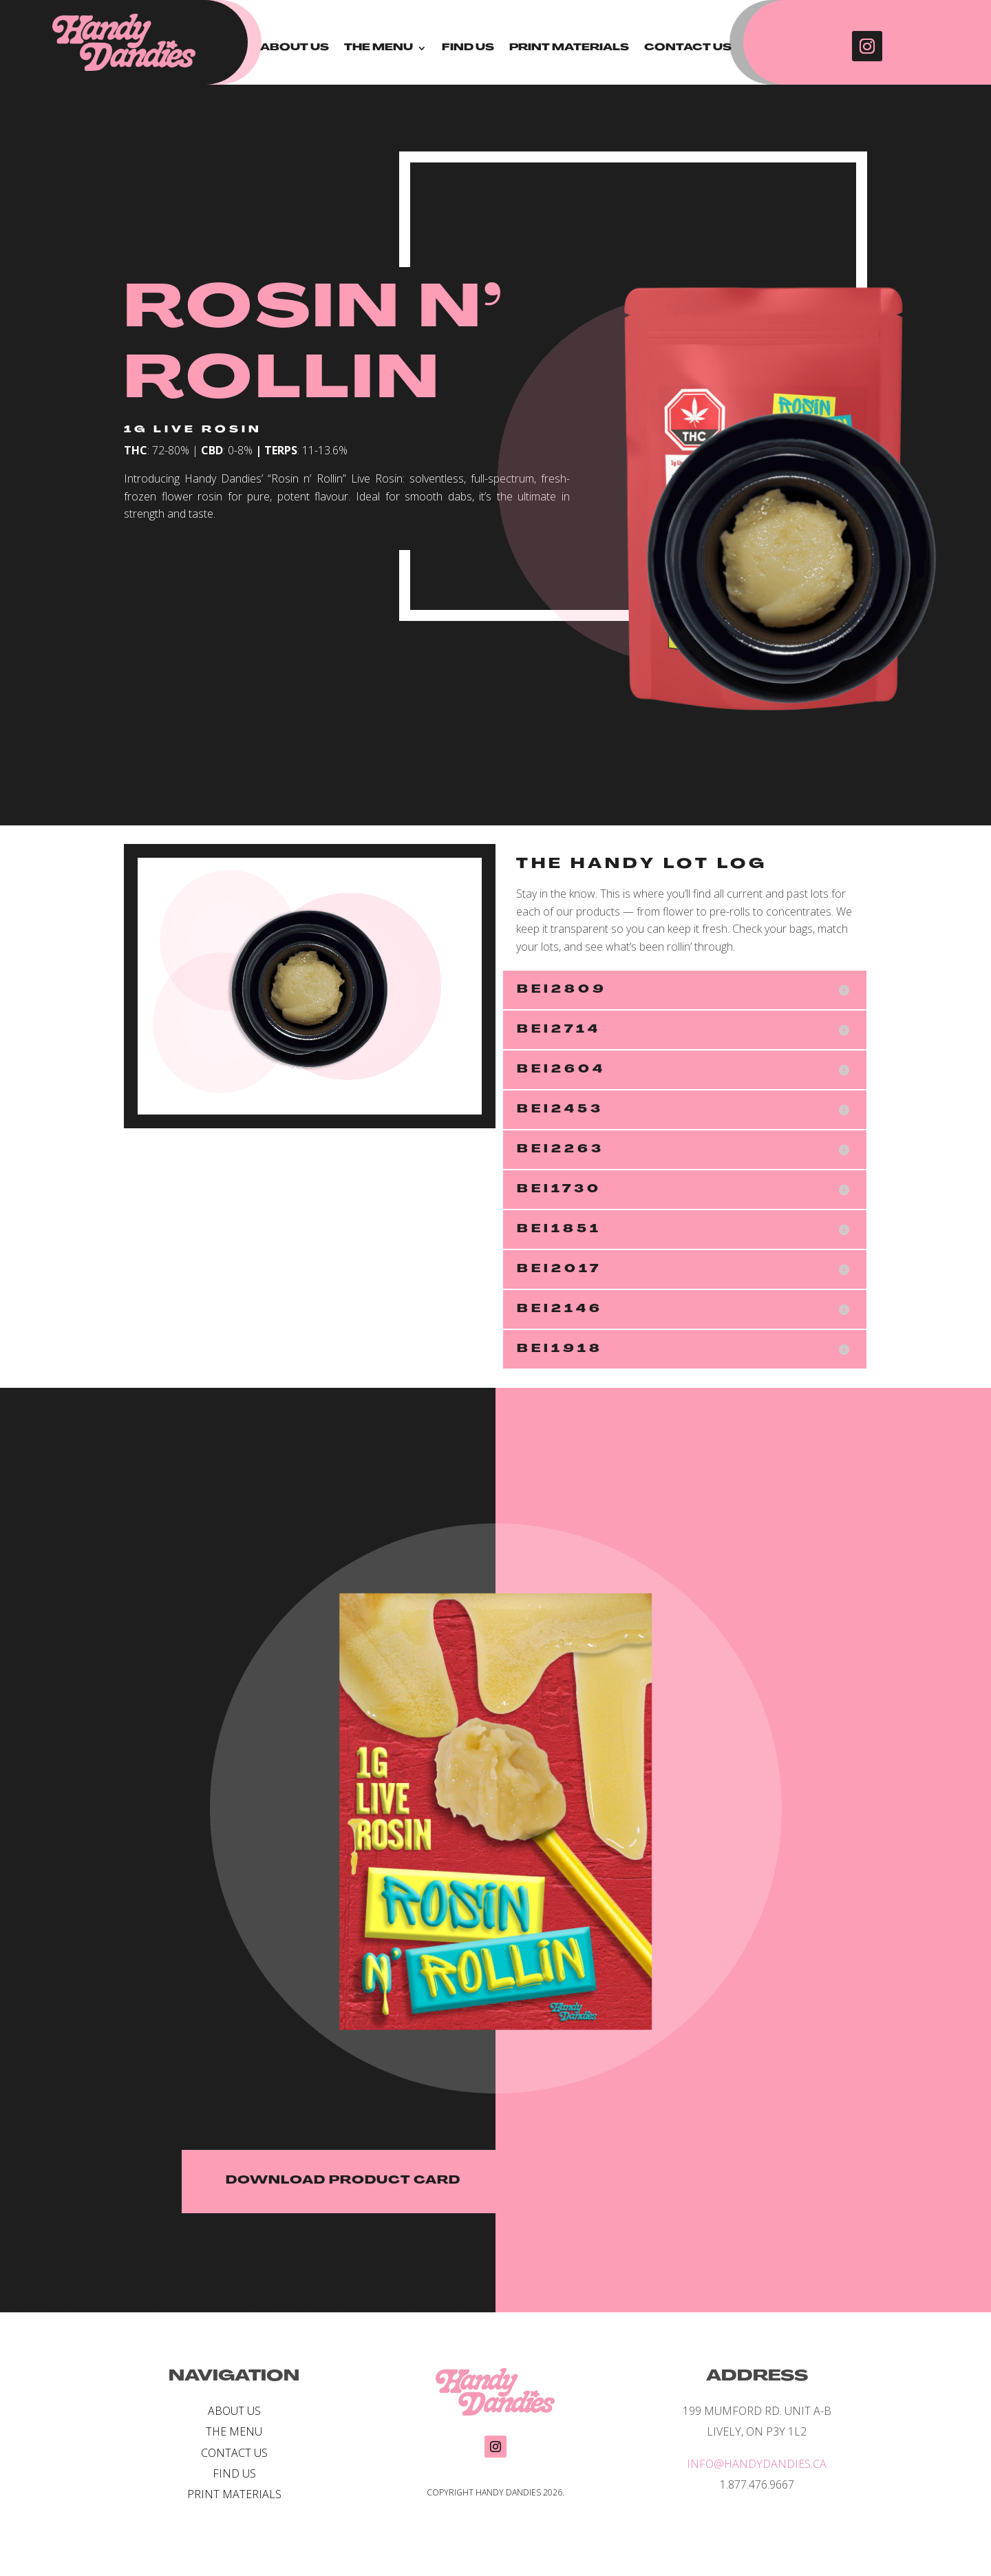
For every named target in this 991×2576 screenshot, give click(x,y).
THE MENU (378, 48)
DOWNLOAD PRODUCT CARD (343, 2180)
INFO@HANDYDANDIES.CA (757, 2463)
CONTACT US (688, 48)
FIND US (468, 48)
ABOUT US (294, 48)
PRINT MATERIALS (569, 48)
